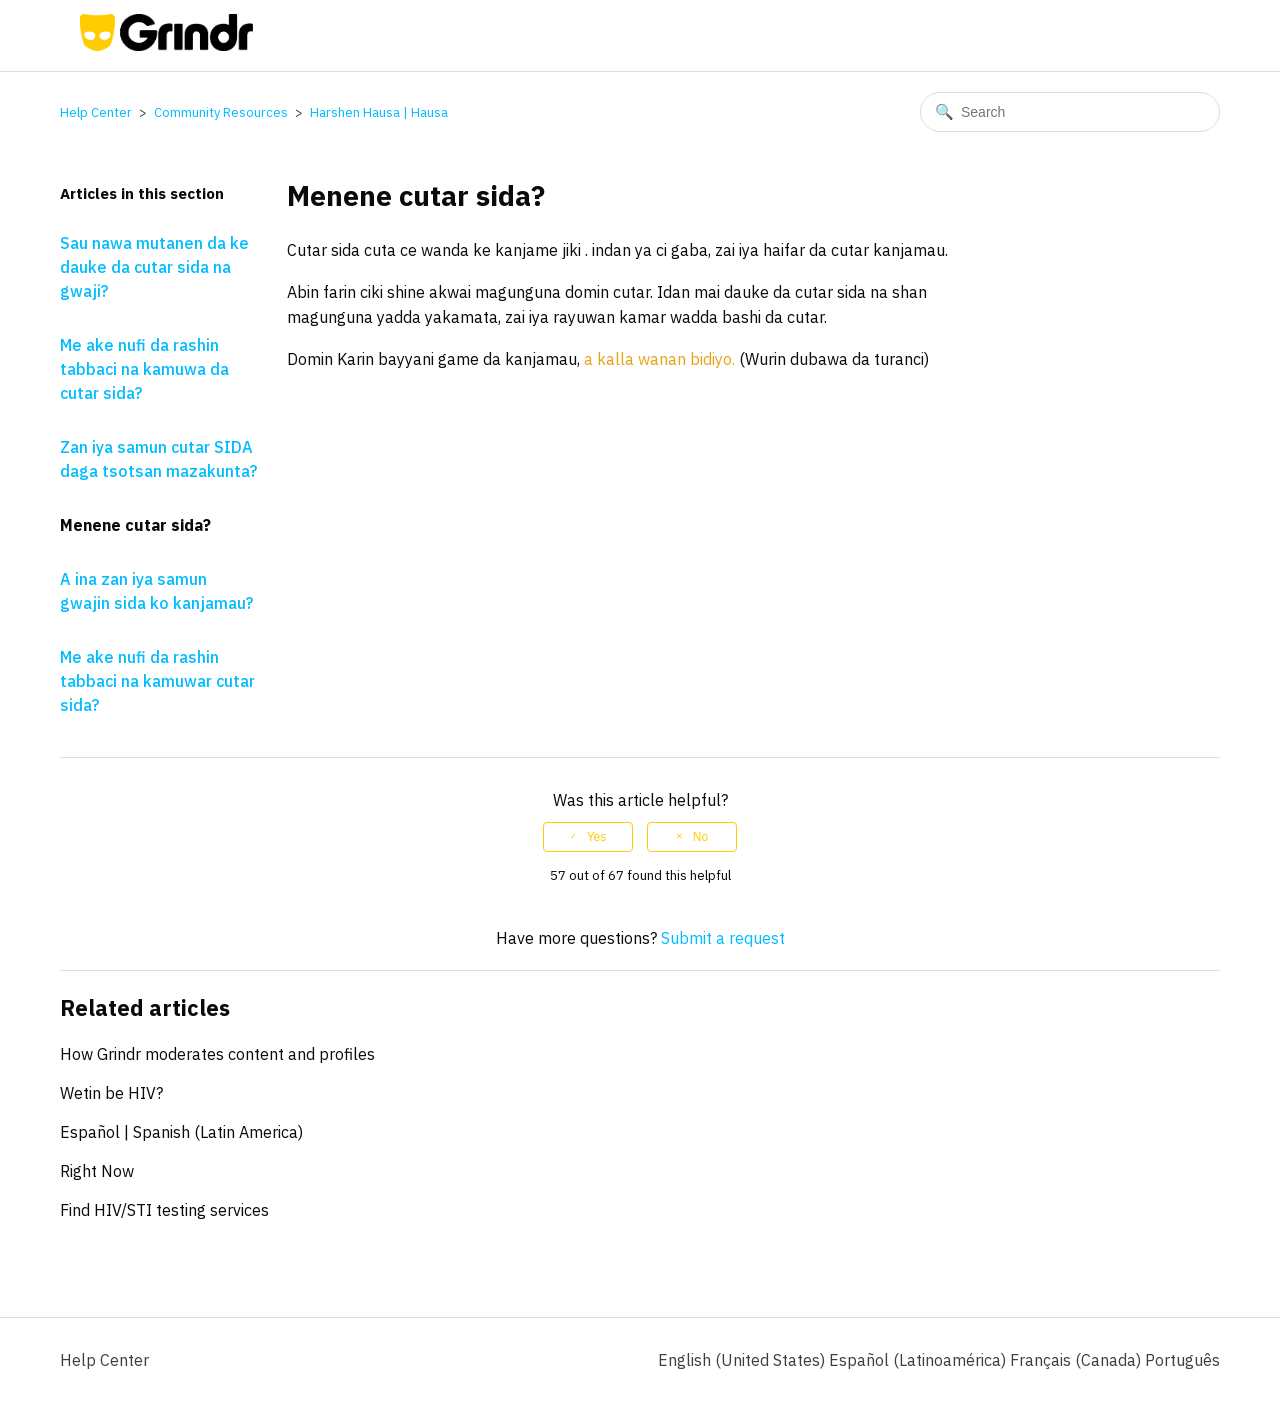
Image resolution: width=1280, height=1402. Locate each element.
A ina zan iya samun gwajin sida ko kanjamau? (156, 591)
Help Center (96, 112)
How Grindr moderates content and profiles (217, 1054)
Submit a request (723, 938)
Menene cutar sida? (135, 525)
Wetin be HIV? (111, 1093)
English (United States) (743, 1360)
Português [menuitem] (1182, 1360)
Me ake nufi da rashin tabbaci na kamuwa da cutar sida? (144, 369)
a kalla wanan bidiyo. (659, 359)
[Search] (1070, 112)
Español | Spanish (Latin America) (181, 1132)
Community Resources (221, 112)
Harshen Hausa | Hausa (379, 112)
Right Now (97, 1171)
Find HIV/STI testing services (164, 1210)
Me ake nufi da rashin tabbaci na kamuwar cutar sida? (157, 681)
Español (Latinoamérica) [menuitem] (919, 1360)
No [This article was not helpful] (700, 837)
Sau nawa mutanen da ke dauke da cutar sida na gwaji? (154, 267)
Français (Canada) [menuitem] (1077, 1360)
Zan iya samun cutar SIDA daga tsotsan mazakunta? (158, 459)
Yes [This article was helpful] (597, 837)
